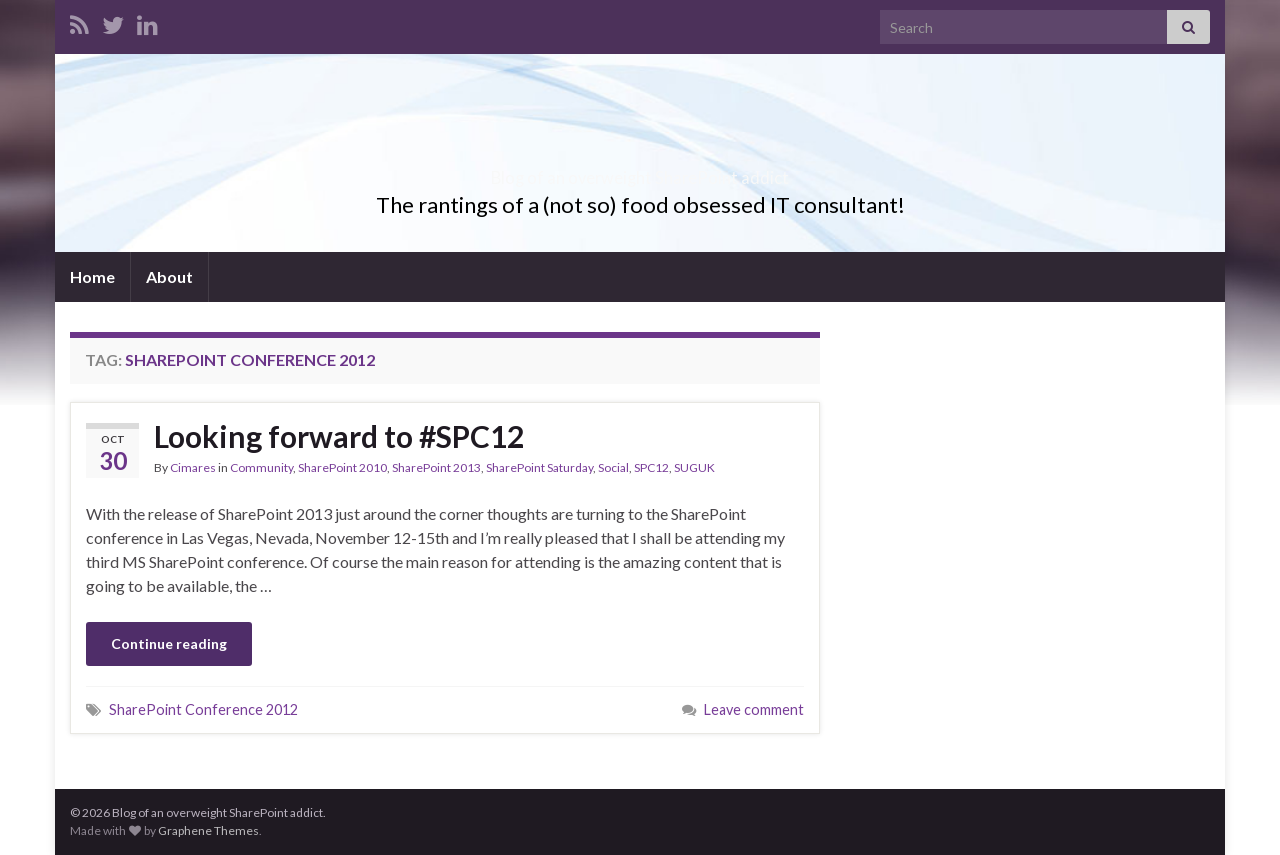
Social (613, 467)
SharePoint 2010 (342, 467)
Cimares (193, 467)
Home (92, 276)
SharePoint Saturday (539, 467)
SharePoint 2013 (436, 467)
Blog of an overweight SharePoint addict (640, 171)
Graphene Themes (208, 830)
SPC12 (651, 467)
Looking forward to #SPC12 (339, 436)
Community (261, 467)
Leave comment (754, 709)
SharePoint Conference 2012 (203, 709)
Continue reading (169, 643)
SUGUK (694, 467)
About (169, 276)
